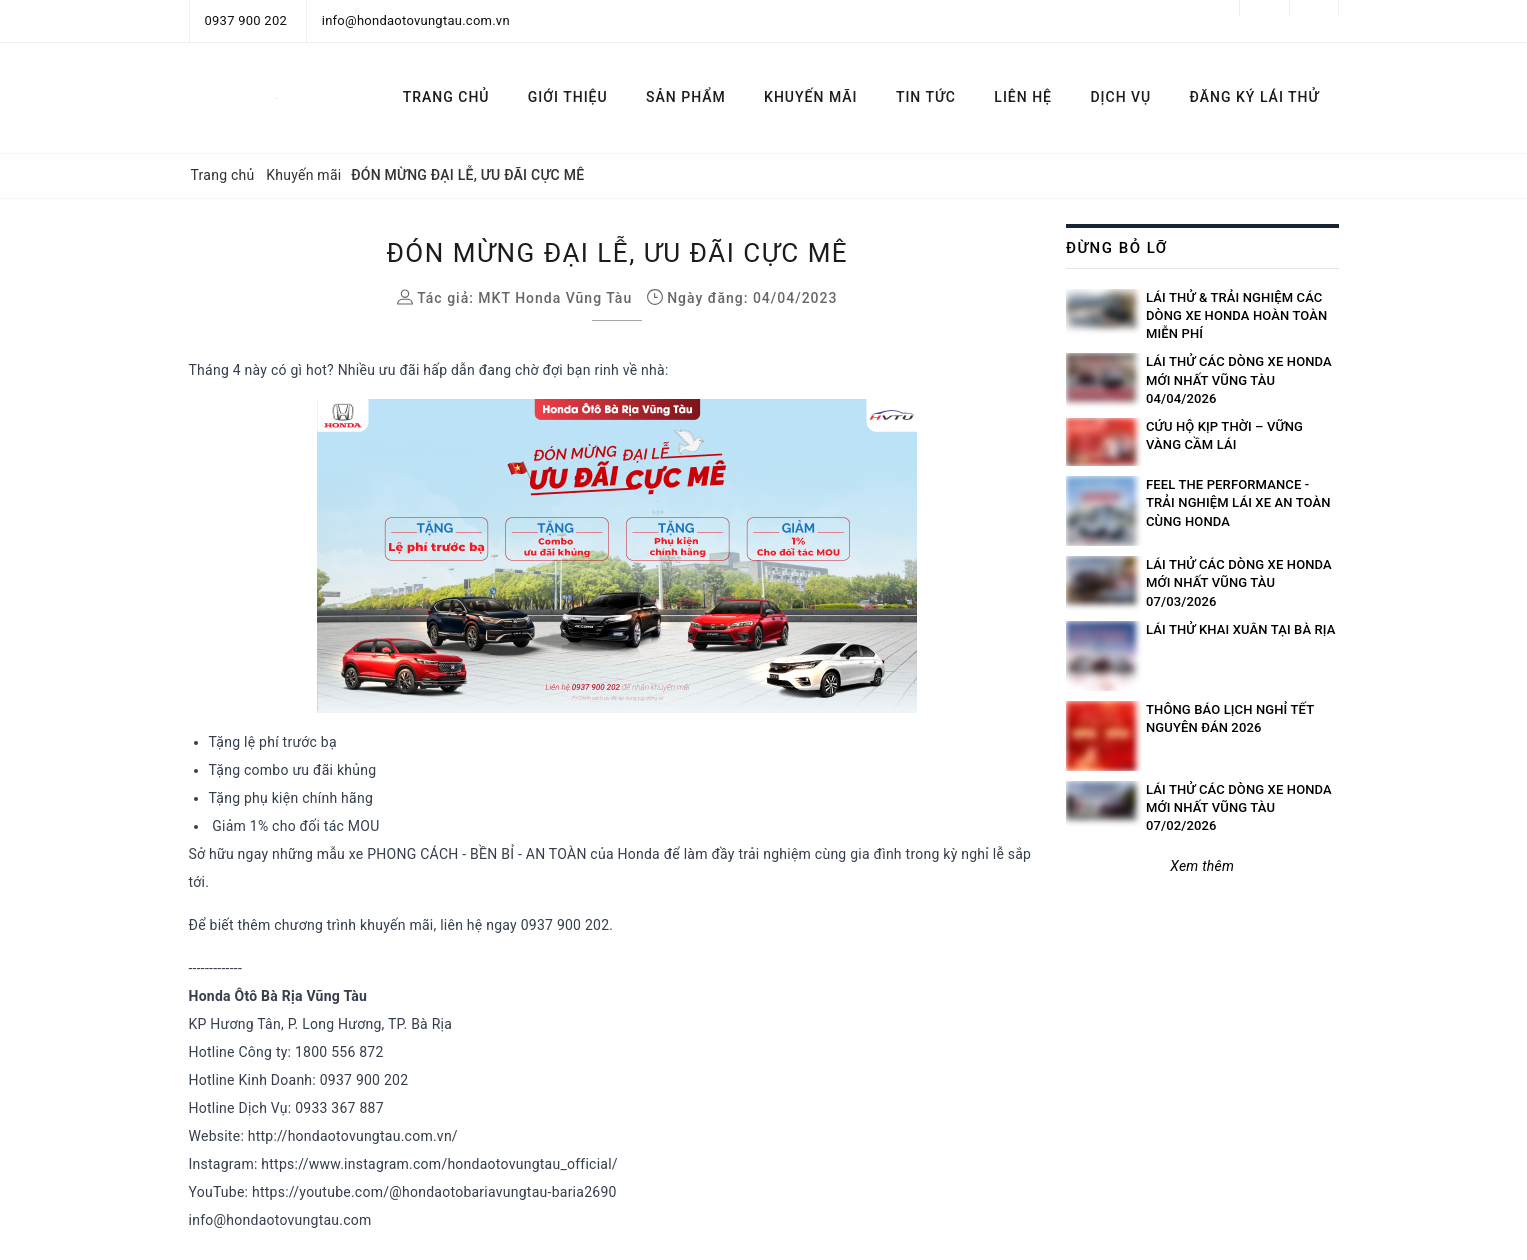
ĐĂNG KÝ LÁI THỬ (1255, 97)
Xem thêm (1202, 866)
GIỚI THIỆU (568, 97)
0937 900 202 (246, 20)
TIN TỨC (926, 97)
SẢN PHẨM (686, 97)
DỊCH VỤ (1120, 97)
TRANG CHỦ (446, 97)
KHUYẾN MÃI (810, 97)
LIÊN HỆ (1023, 97)
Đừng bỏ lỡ (1117, 248)
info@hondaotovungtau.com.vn (416, 20)
